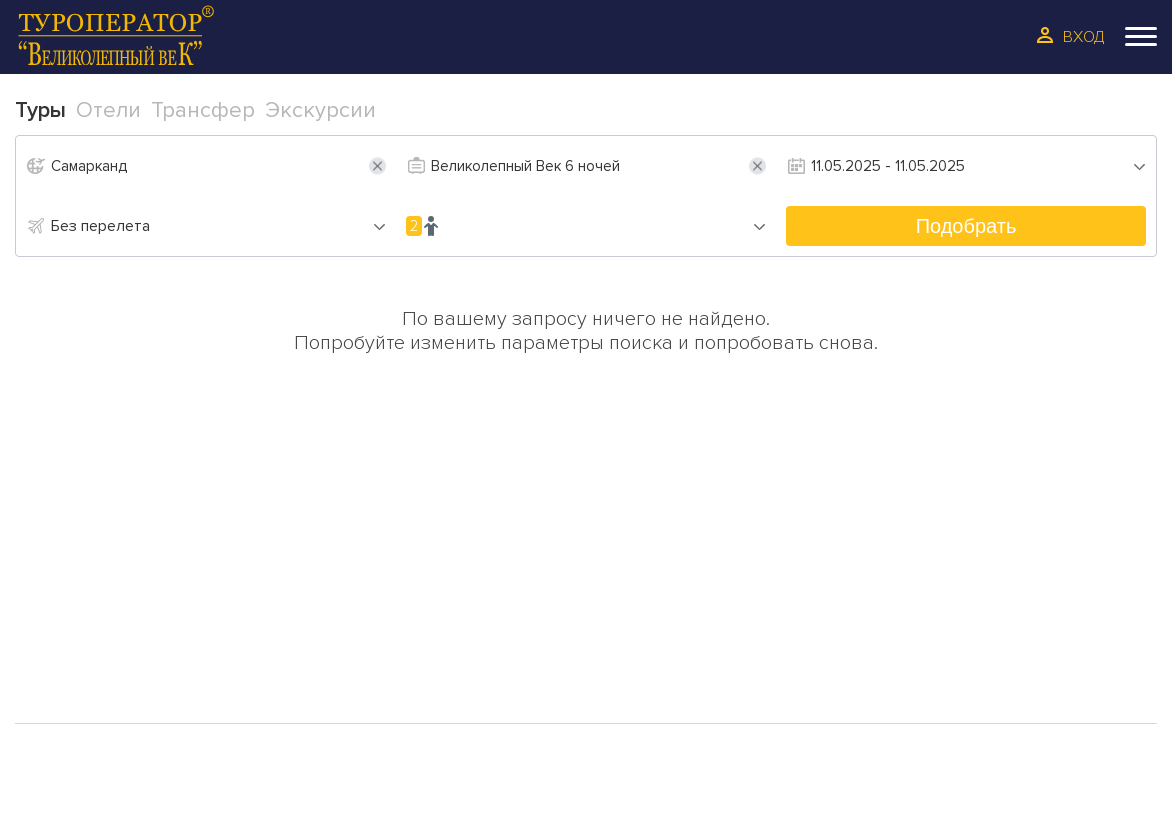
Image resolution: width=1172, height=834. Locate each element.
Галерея (84, 672)
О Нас (361, 576)
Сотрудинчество (416, 640)
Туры (69, 576)
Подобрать (966, 226)
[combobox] (218, 226)
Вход (1084, 37)
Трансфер (93, 640)
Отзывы (370, 608)
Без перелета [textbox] (100, 226)
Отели (75, 608)
